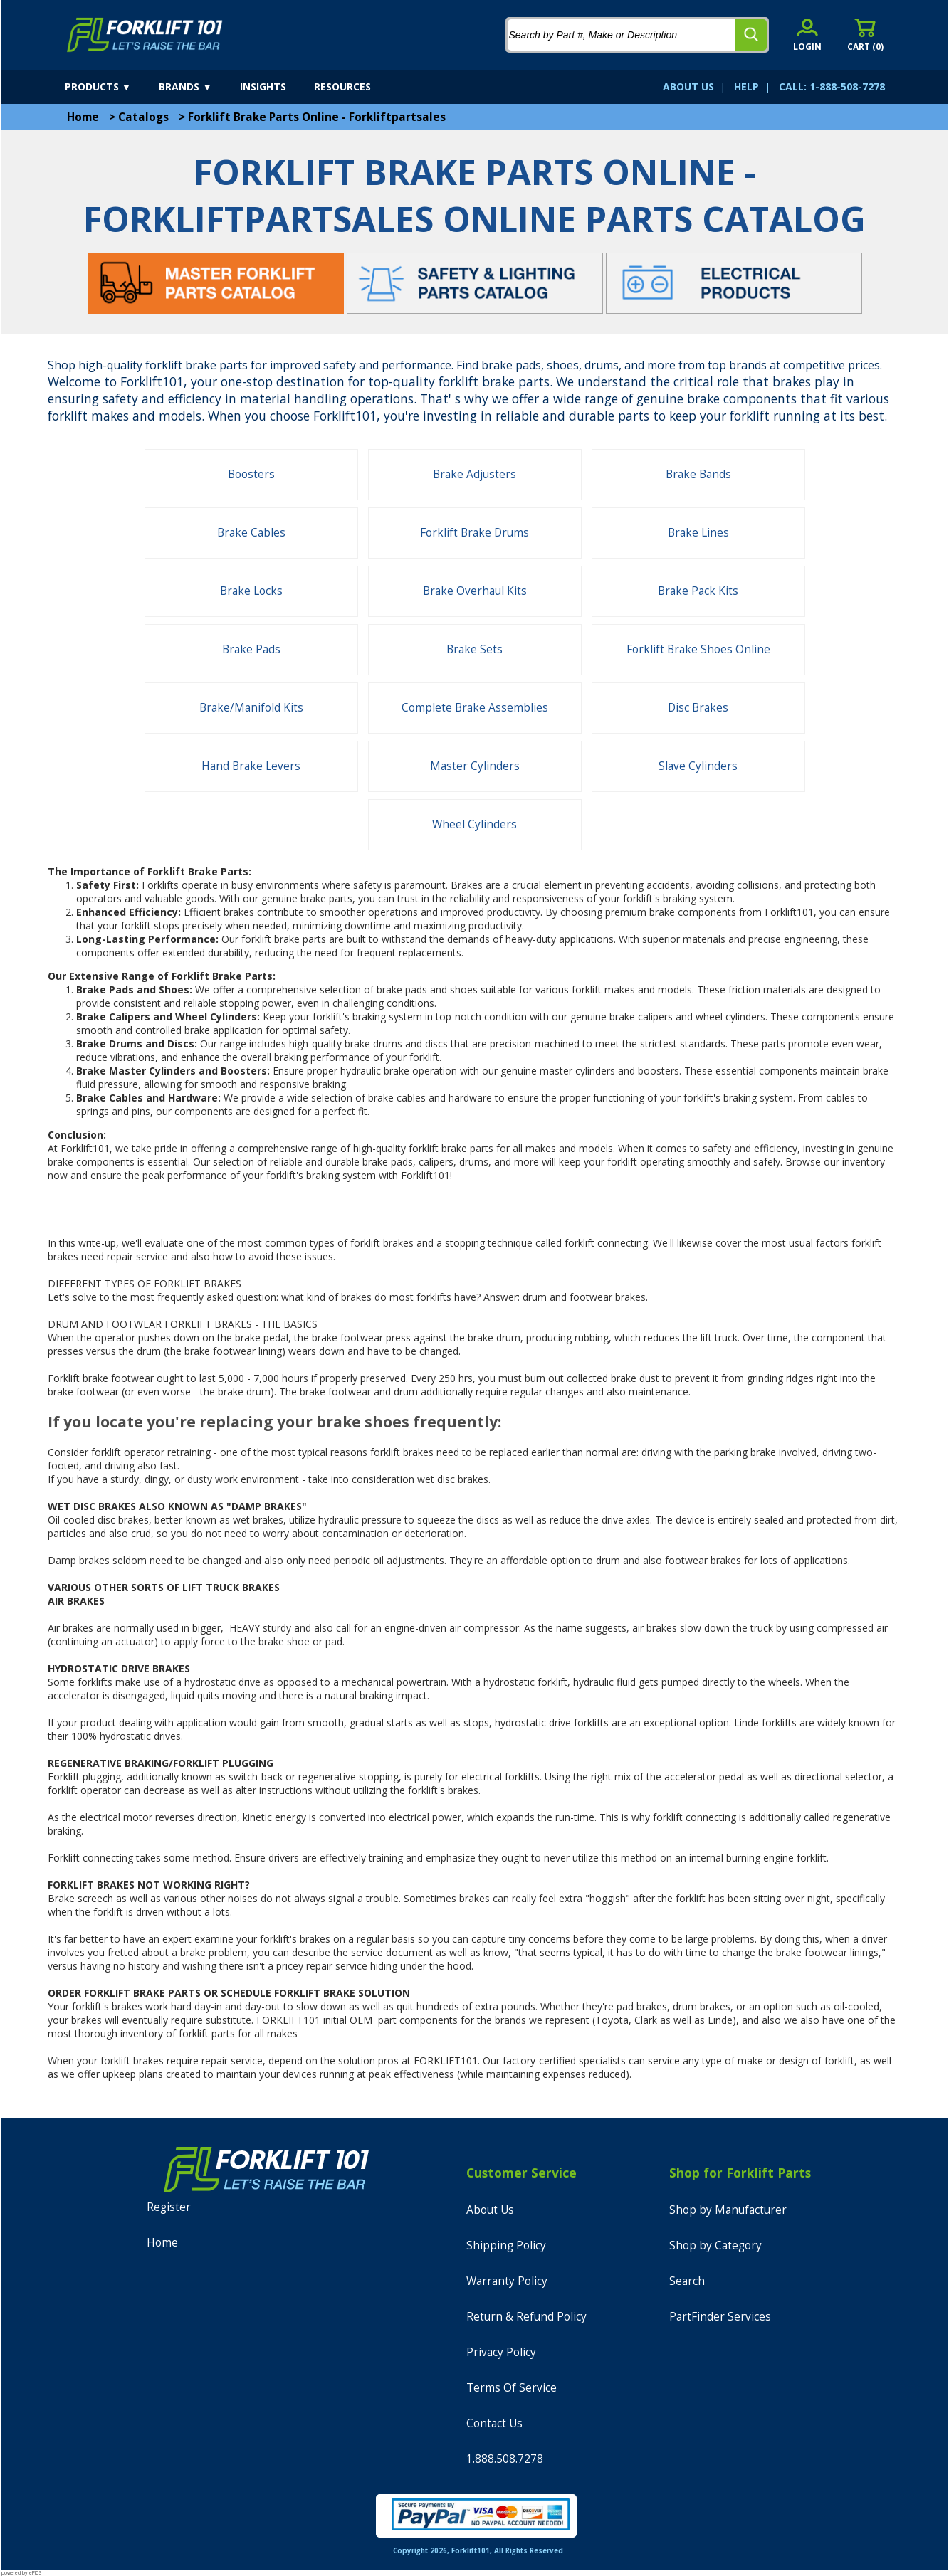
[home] (145, 35)
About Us (490, 2209)
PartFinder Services (720, 2316)
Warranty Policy (506, 2281)
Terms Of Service (511, 2387)
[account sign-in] (807, 34)
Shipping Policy (506, 2245)
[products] (111, 87)
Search (687, 2281)
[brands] (198, 87)
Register (169, 2207)
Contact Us (494, 2423)
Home (83, 117)
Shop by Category (715, 2245)
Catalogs (143, 117)
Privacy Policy (501, 2352)
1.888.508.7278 (504, 2458)
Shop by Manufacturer (728, 2209)
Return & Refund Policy (526, 2316)
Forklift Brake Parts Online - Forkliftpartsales (317, 117)
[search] (751, 35)
